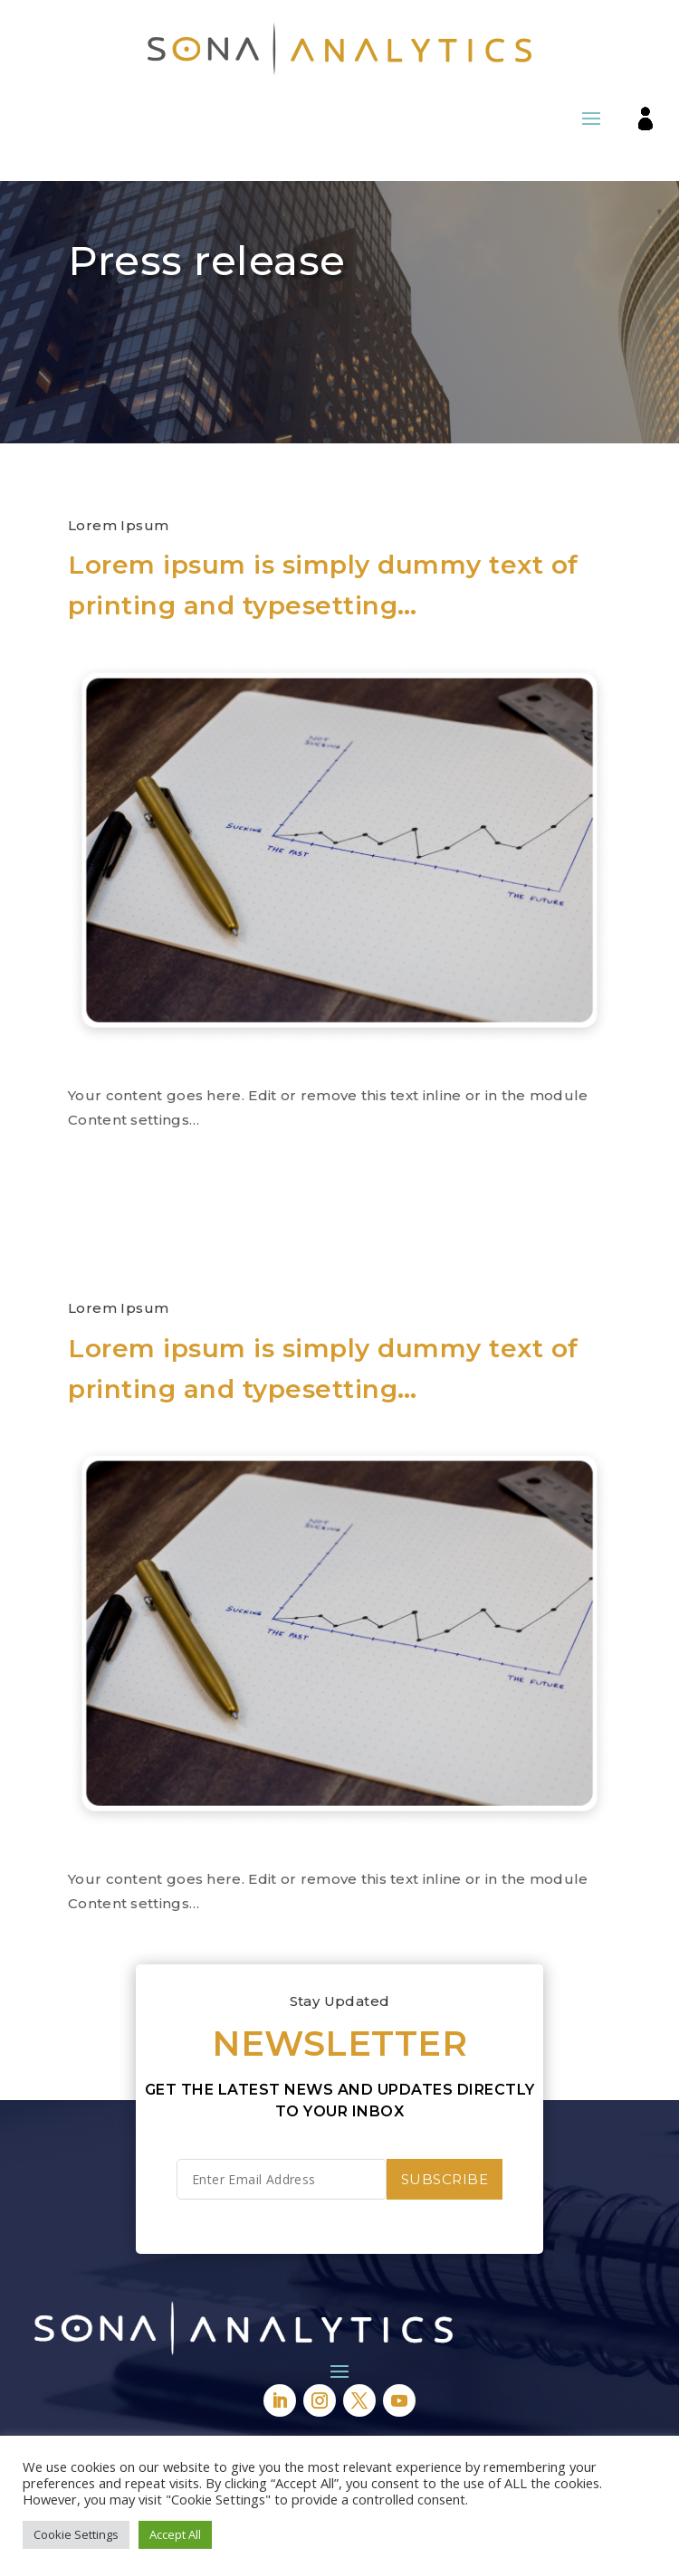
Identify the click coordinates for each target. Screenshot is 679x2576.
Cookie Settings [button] (76, 2534)
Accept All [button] (175, 2534)
